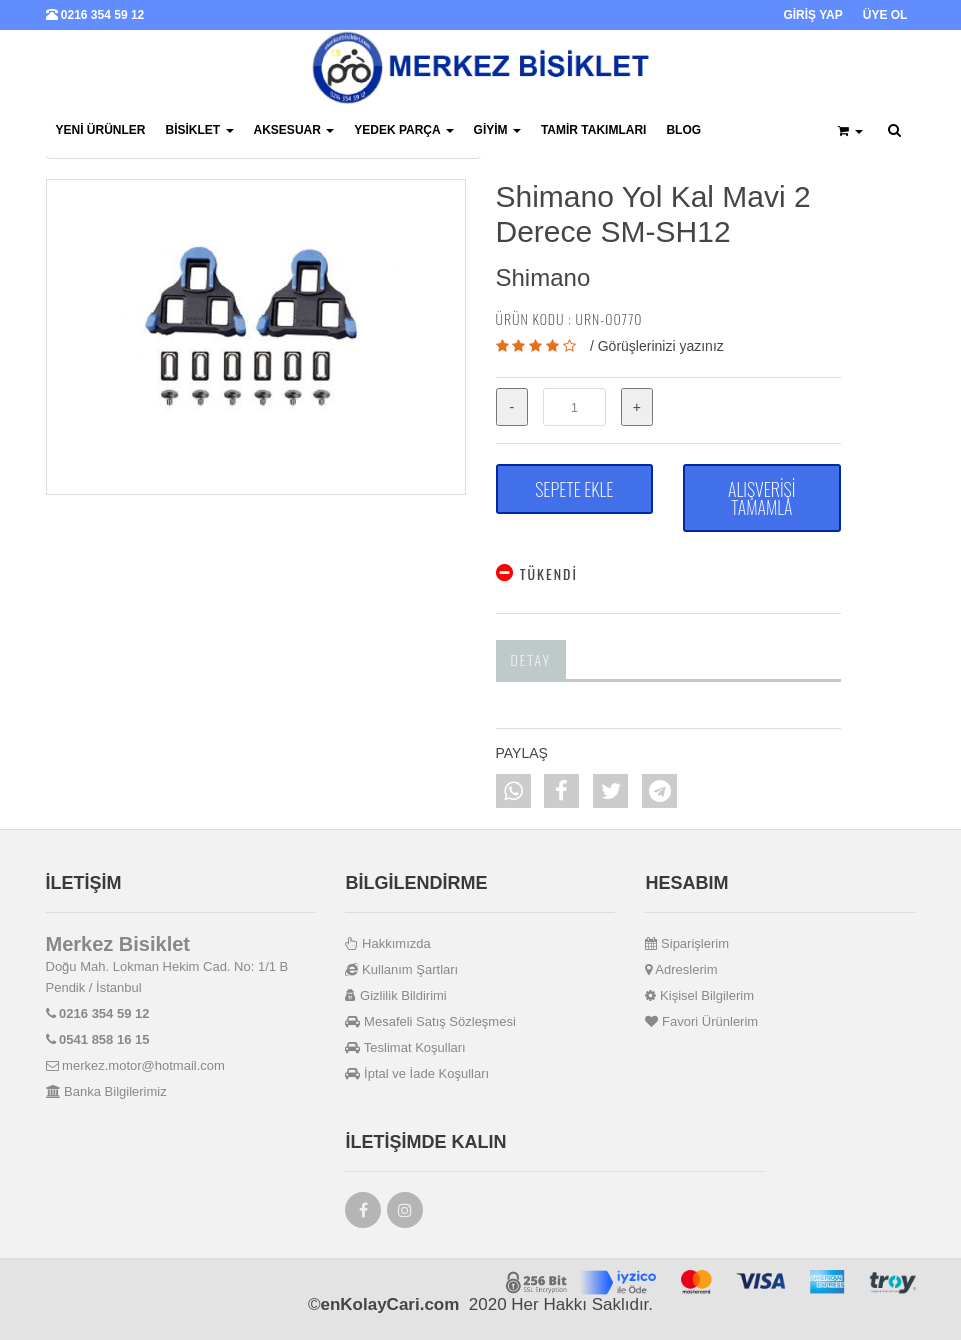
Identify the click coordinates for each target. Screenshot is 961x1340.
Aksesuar (294, 130)
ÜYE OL (885, 15)
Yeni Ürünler (101, 130)
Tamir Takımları (594, 130)
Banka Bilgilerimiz (106, 1091)
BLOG (683, 130)
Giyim (497, 130)
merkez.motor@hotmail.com (135, 1065)
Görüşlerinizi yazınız (661, 346)
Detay (531, 659)
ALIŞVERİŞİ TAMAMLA (761, 498)
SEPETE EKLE (574, 489)
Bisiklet (200, 130)
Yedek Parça (403, 130)
